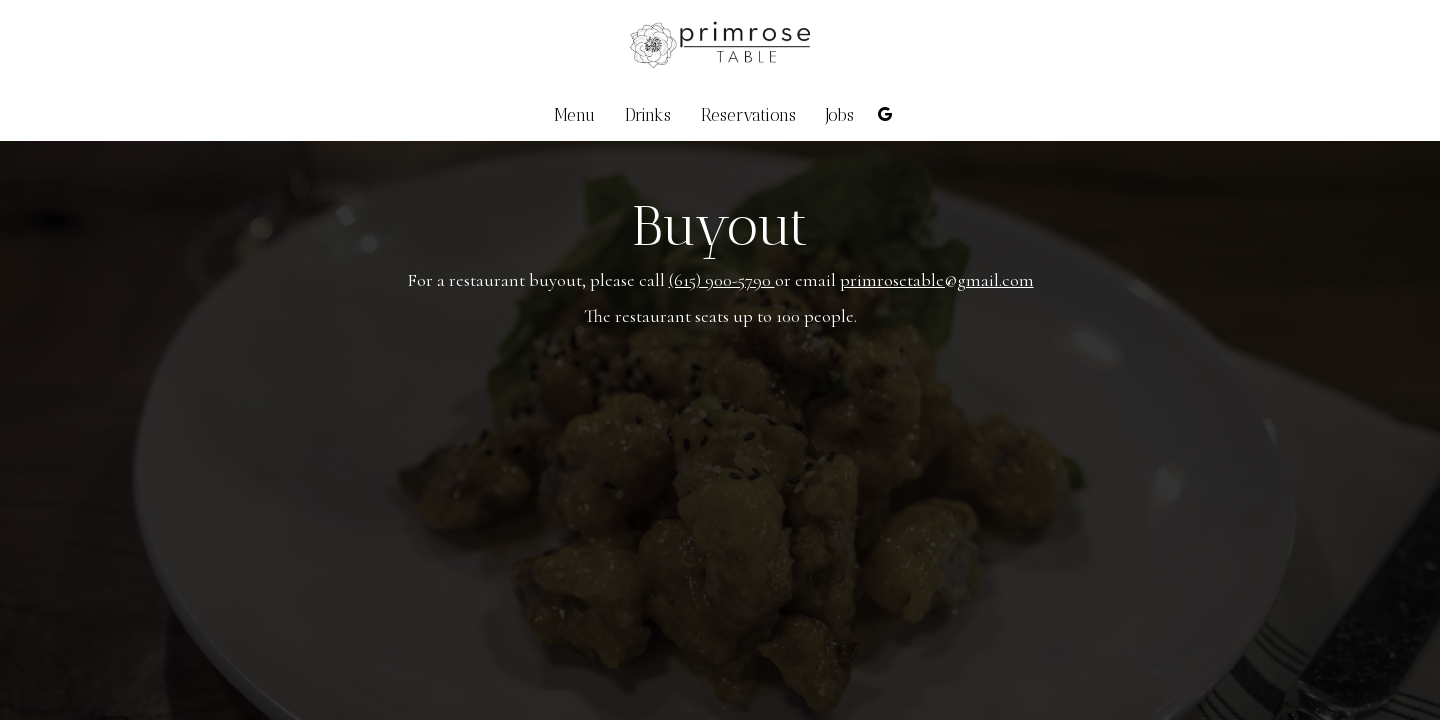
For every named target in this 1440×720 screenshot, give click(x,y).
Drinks (648, 115)
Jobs (840, 115)
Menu (574, 115)
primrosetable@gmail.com (937, 280)
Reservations (748, 115)
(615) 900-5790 (722, 280)
